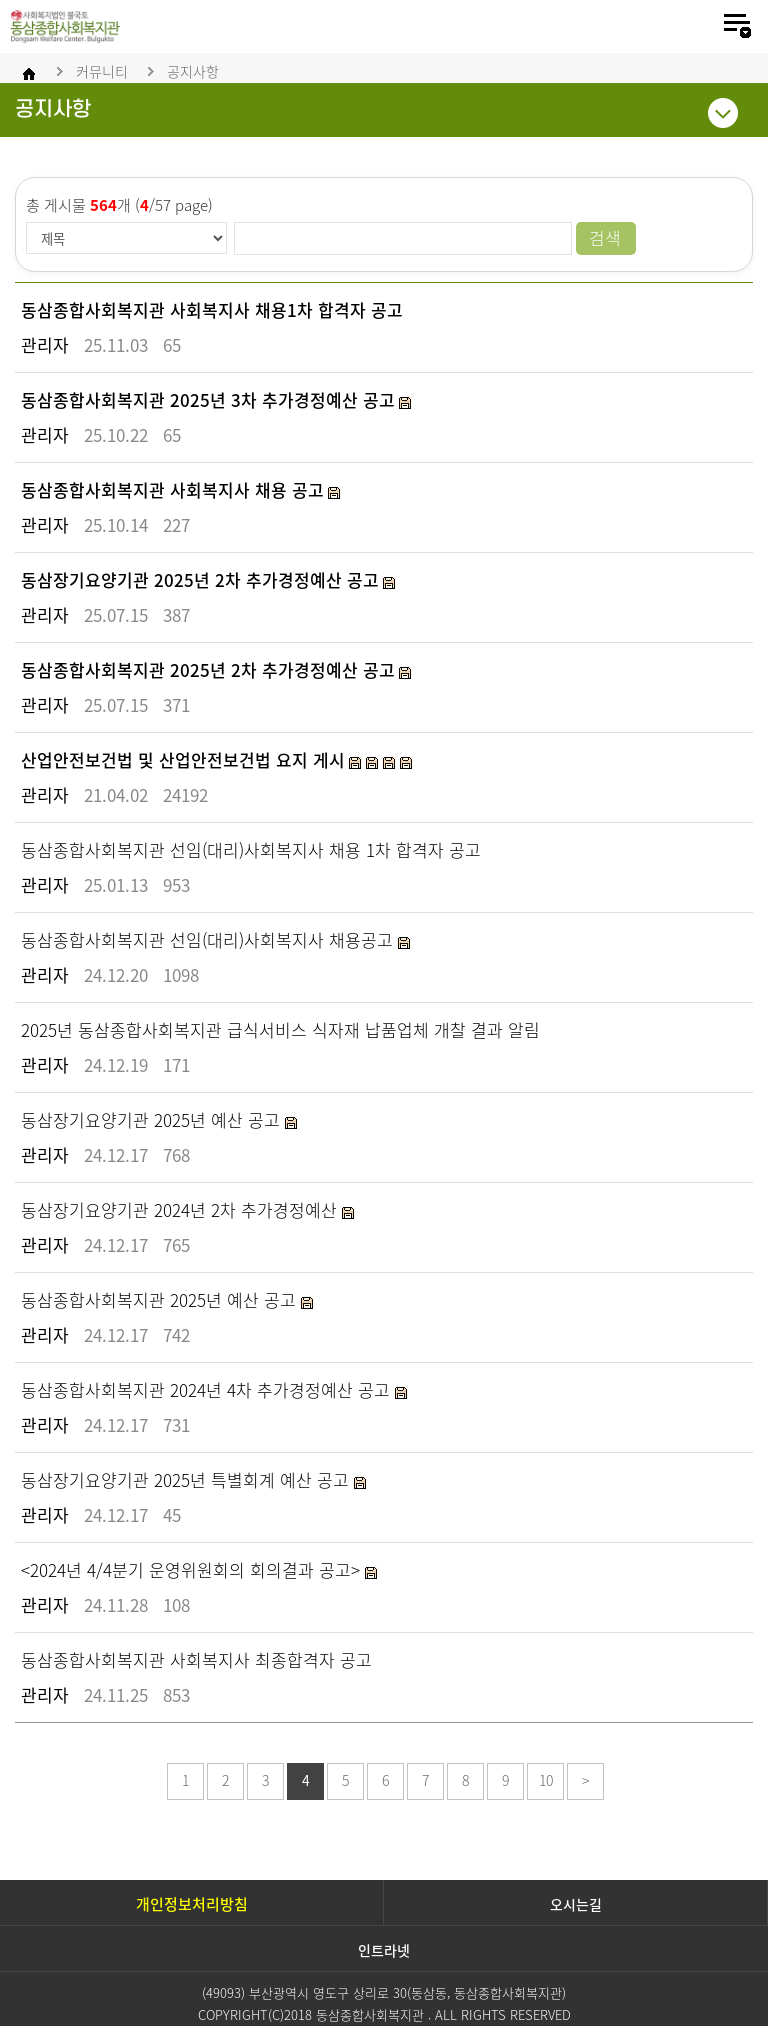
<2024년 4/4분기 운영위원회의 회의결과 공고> (193, 1569)
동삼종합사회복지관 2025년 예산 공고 (161, 1299)
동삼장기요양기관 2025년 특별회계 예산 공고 (187, 1479)
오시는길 (576, 1904)
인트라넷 (384, 1950)
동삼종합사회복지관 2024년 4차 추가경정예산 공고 (208, 1389)
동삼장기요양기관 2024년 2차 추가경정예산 (181, 1209)
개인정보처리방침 (192, 1904)
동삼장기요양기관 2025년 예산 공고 (153, 1119)
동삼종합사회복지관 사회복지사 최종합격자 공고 (196, 1659)
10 (546, 1780)
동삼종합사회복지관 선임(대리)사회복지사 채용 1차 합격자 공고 (251, 849)
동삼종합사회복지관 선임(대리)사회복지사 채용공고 (209, 939)
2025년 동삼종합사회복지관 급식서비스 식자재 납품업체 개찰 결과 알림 (280, 1029)
